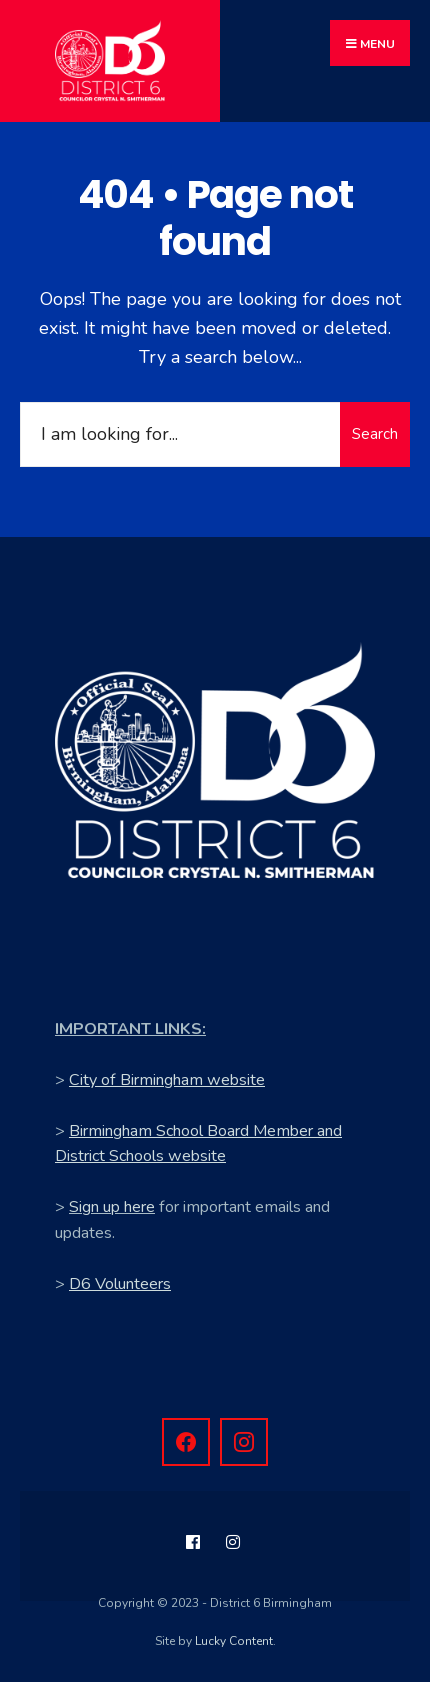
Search (375, 434)
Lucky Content (234, 1641)
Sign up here (112, 1207)
